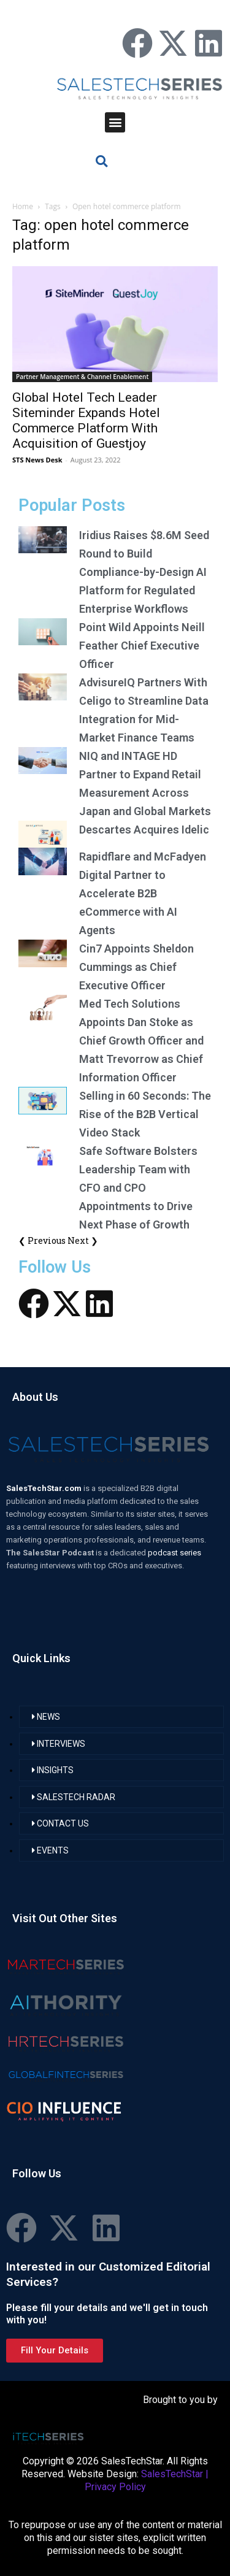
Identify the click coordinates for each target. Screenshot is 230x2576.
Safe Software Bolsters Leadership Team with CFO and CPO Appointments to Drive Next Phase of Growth (138, 1187)
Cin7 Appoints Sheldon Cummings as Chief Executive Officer (136, 967)
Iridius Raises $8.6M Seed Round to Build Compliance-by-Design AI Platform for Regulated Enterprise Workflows (144, 572)
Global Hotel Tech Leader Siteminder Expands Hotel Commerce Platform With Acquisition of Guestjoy (86, 420)
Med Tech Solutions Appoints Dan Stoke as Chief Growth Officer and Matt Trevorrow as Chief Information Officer (141, 1040)
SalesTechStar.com (44, 1488)
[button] (115, 122)
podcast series (174, 1552)
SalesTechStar (172, 2474)
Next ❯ (82, 1240)
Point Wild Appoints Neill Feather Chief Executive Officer (142, 645)
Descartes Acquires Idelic (144, 829)
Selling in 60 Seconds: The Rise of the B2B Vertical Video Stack (145, 1114)
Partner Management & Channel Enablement (82, 376)
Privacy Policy (115, 2487)
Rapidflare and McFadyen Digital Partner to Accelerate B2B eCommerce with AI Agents (142, 893)
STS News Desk (37, 459)
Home (22, 206)
